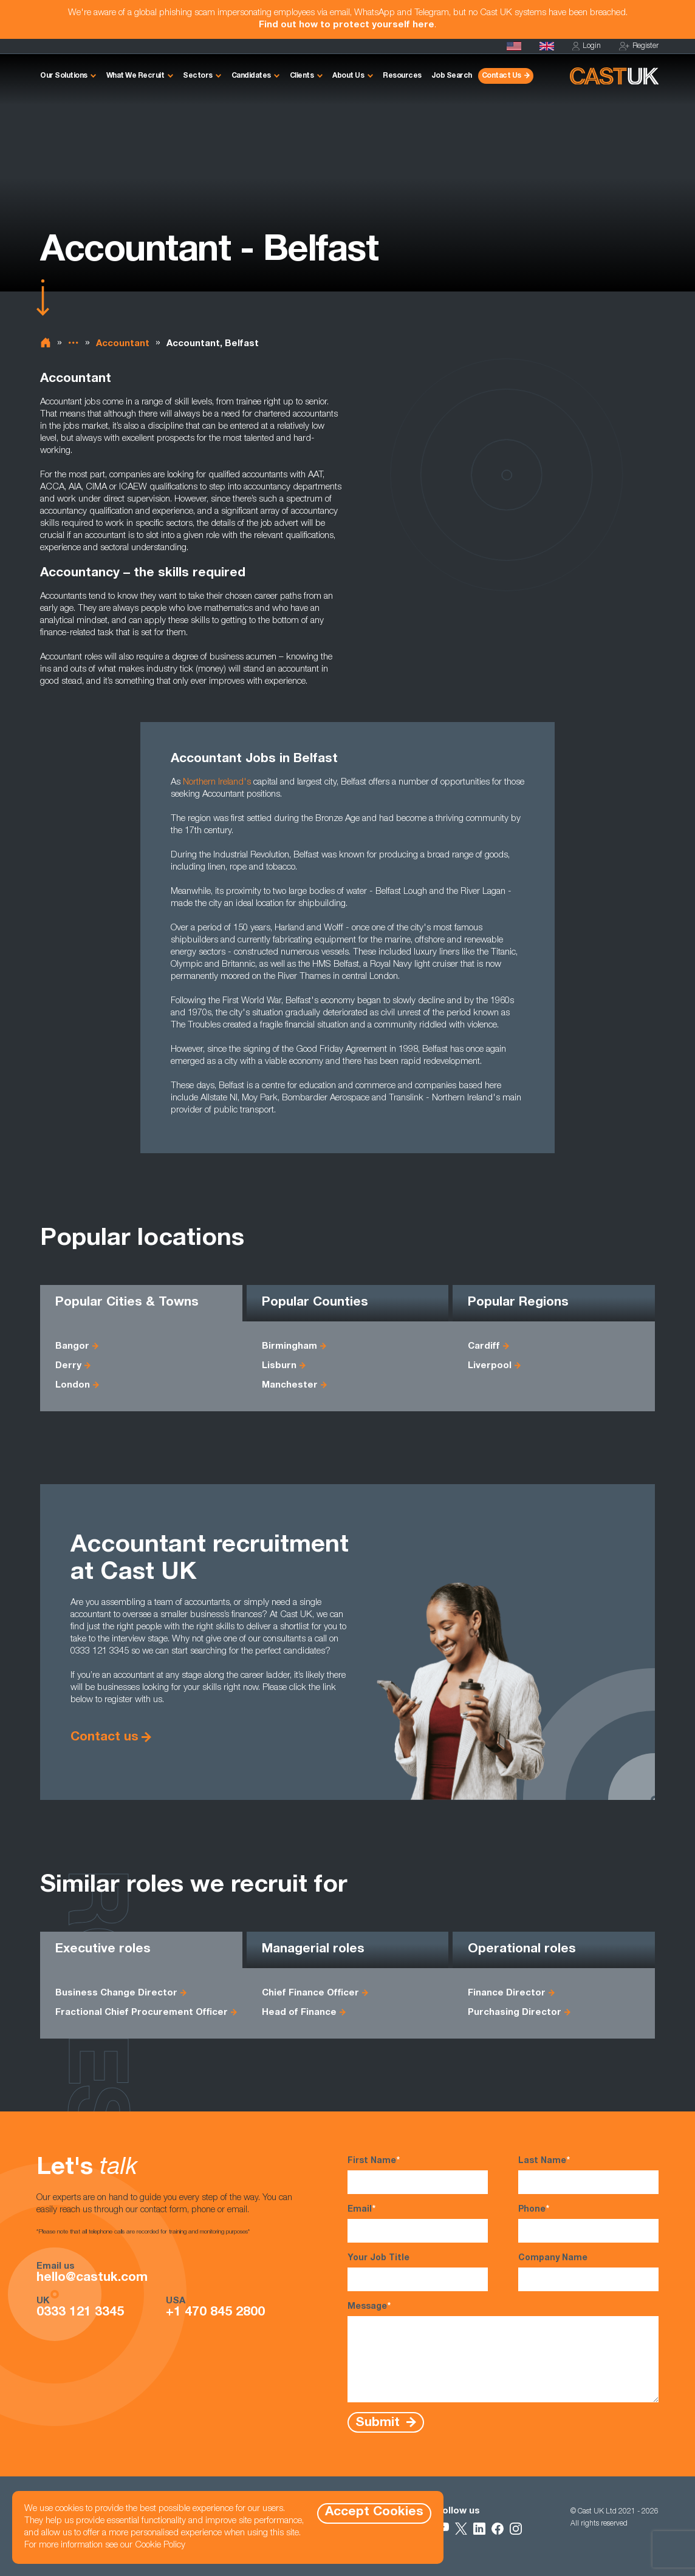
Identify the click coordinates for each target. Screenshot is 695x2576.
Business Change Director (116, 1993)
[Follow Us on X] (461, 2529)
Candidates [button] (251, 76)
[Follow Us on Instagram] (516, 2529)
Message (503, 2351)
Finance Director (507, 1993)
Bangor (72, 1346)
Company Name (588, 2272)
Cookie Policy (160, 2545)
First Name (418, 2174)
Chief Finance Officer (310, 1993)
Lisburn (279, 1366)
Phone (588, 2223)
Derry (68, 1366)
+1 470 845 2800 (215, 2313)
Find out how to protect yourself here (346, 25)
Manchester (290, 1385)
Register (639, 46)
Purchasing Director (514, 2012)
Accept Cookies (374, 2512)
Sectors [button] (198, 76)
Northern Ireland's (217, 782)
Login (586, 46)
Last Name (588, 2174)
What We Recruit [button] (135, 76)
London (72, 1385)
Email (418, 2223)
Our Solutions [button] (63, 76)
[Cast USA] (514, 46)
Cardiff (484, 1346)
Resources (402, 76)
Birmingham (289, 1346)
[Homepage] (546, 46)
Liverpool (490, 1366)
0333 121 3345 (80, 2313)
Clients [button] (302, 76)
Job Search (451, 76)
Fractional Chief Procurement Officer (141, 2012)
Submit (379, 2422)
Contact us (104, 1737)
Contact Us (501, 76)
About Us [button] (348, 76)
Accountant (122, 344)
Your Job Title (418, 2272)
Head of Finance (299, 2012)
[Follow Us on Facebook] (497, 2529)
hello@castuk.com (92, 2278)
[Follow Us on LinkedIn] (479, 2529)
